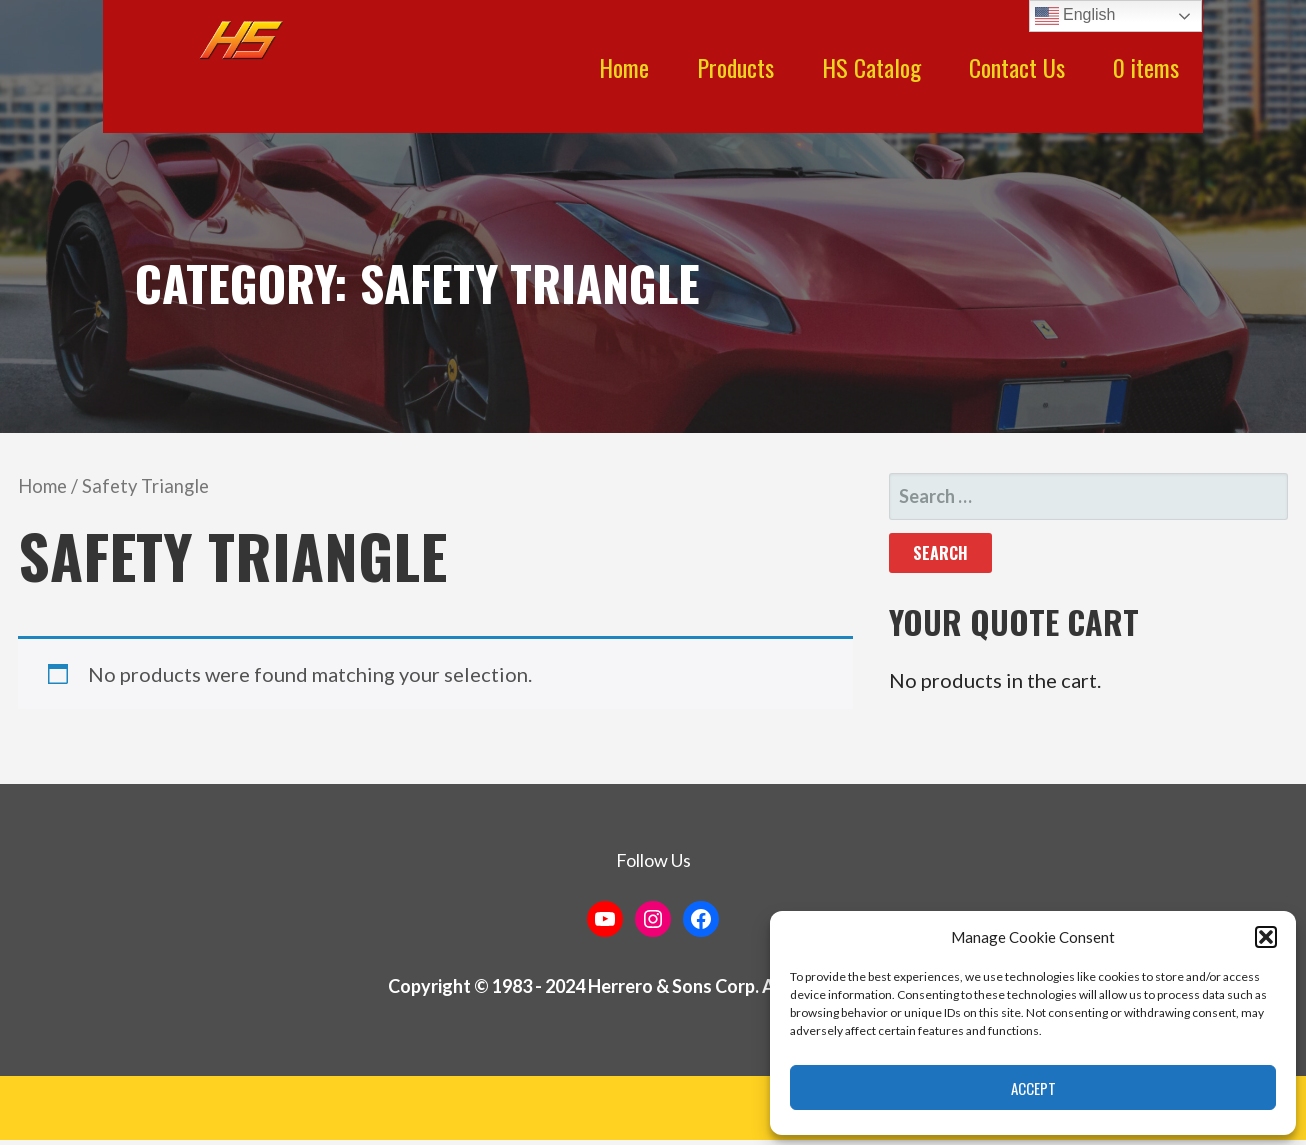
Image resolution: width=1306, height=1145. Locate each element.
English (1075, 16)
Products (735, 67)
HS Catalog (871, 67)
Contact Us (1017, 67)
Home (624, 67)
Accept (1033, 1088)
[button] (1266, 937)
